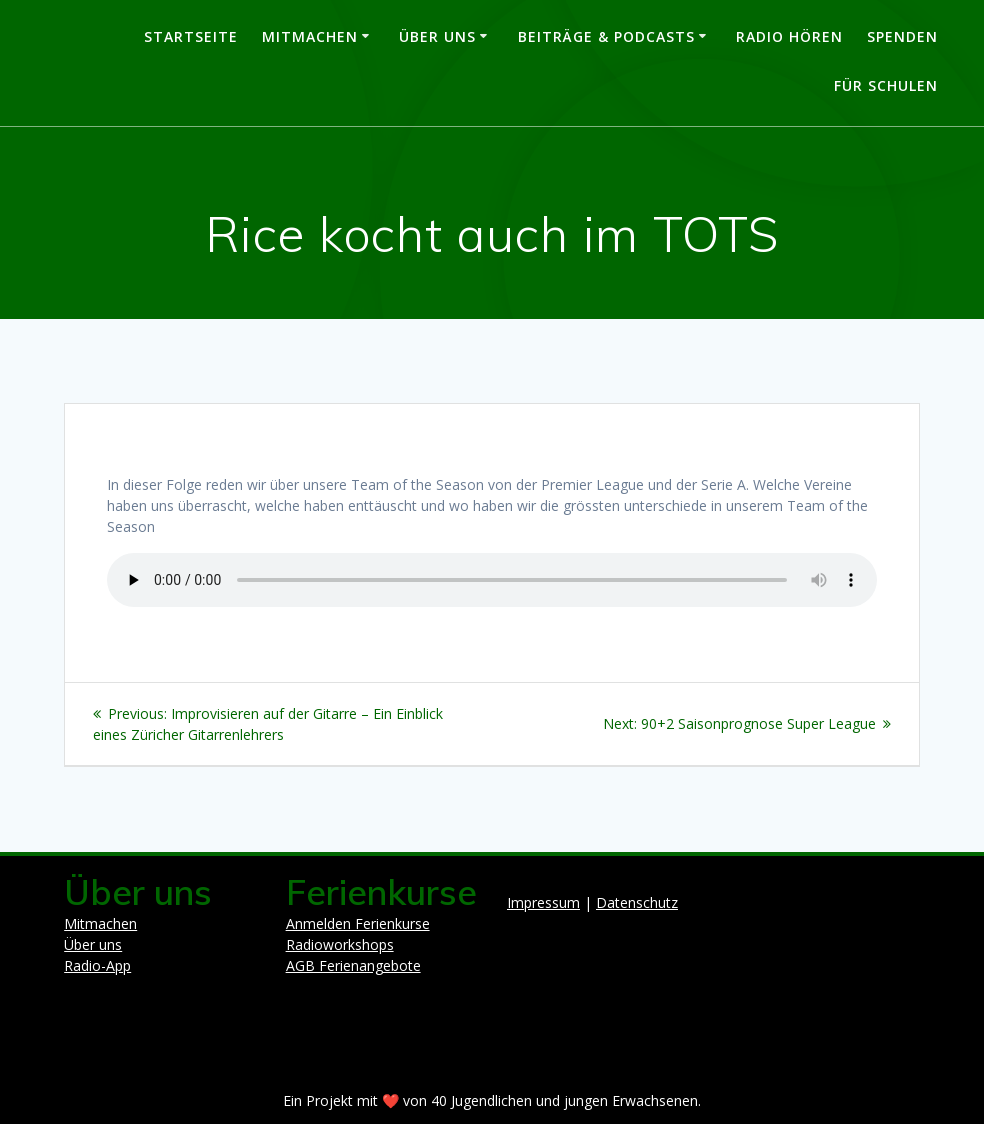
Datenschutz (637, 902)
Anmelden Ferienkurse (358, 923)
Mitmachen (310, 36)
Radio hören (789, 36)
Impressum (543, 902)
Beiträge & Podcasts (606, 36)
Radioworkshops (340, 944)
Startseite (191, 36)
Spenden (902, 36)
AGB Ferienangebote (353, 965)
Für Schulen (886, 85)
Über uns (437, 36)
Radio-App (97, 965)
